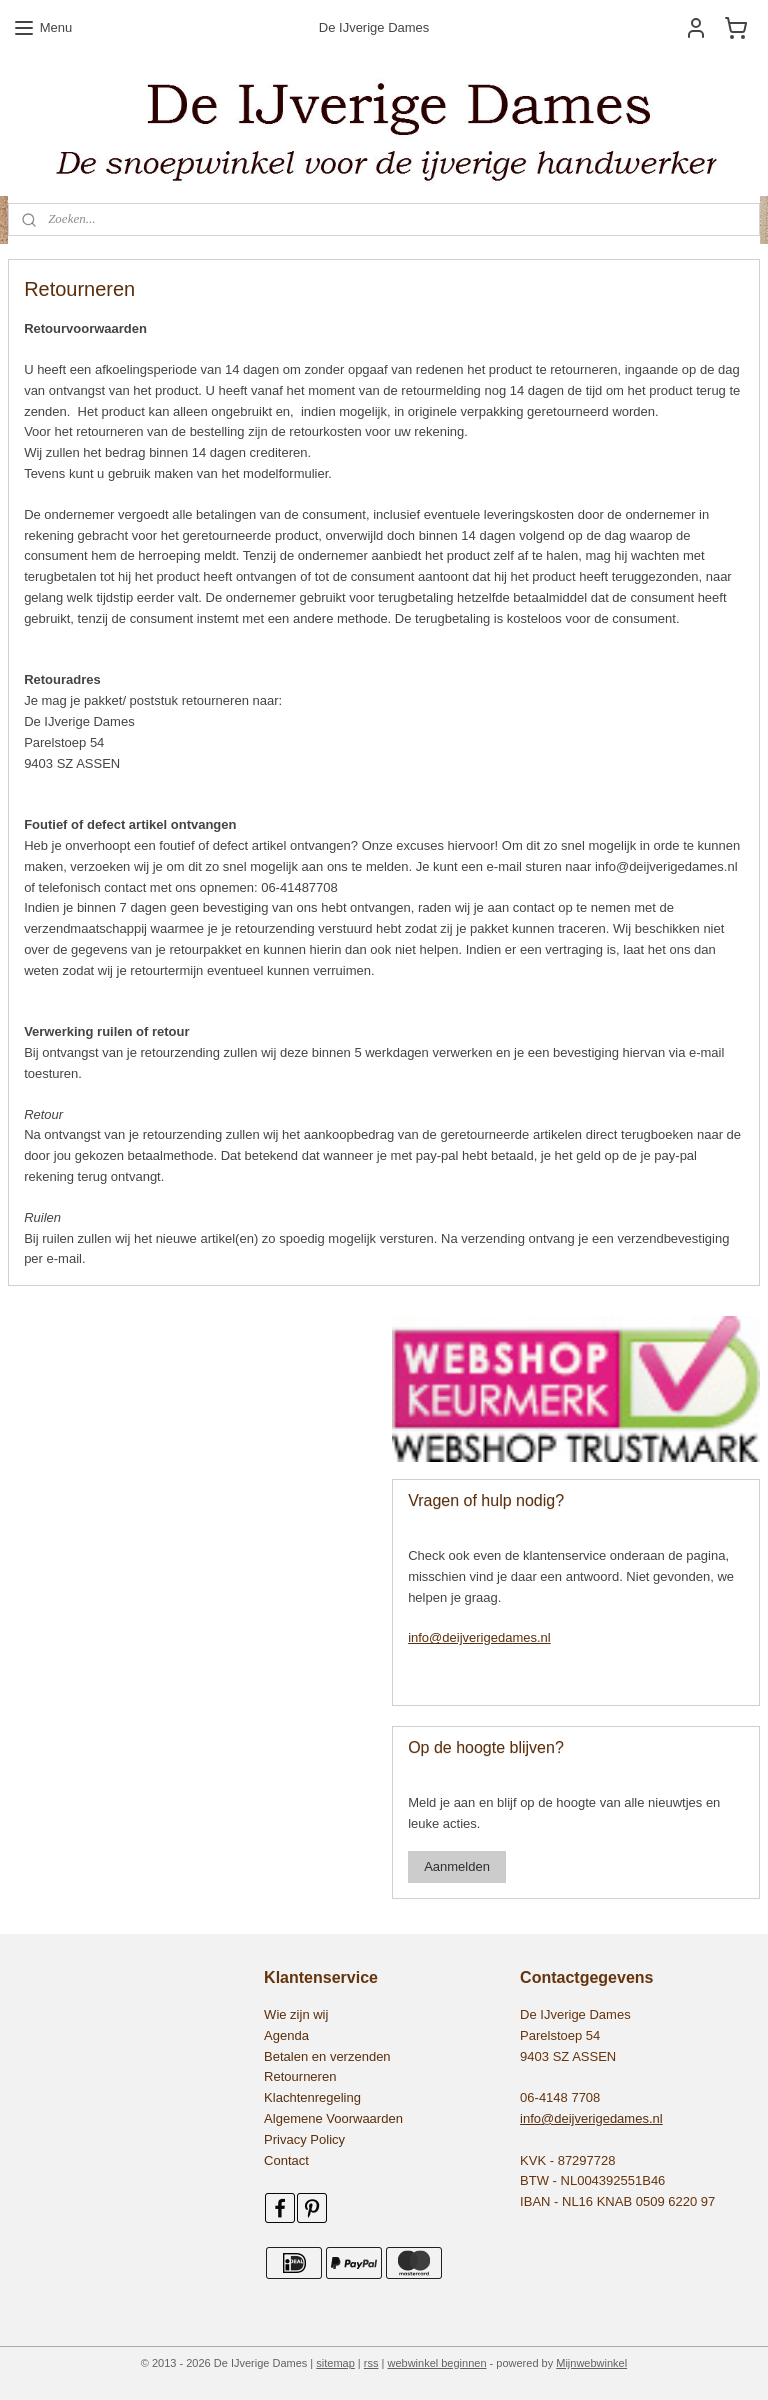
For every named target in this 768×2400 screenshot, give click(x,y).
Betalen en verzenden (327, 2056)
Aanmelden (457, 1866)
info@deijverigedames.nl (479, 1637)
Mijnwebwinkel (591, 2363)
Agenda (286, 2035)
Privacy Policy (304, 2139)
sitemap (335, 2363)
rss (371, 2363)
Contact (286, 2160)
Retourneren (300, 2076)
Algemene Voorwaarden (333, 2118)
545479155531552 (71, 1326)
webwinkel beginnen (436, 2363)
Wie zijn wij (296, 2014)
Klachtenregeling (312, 2097)
